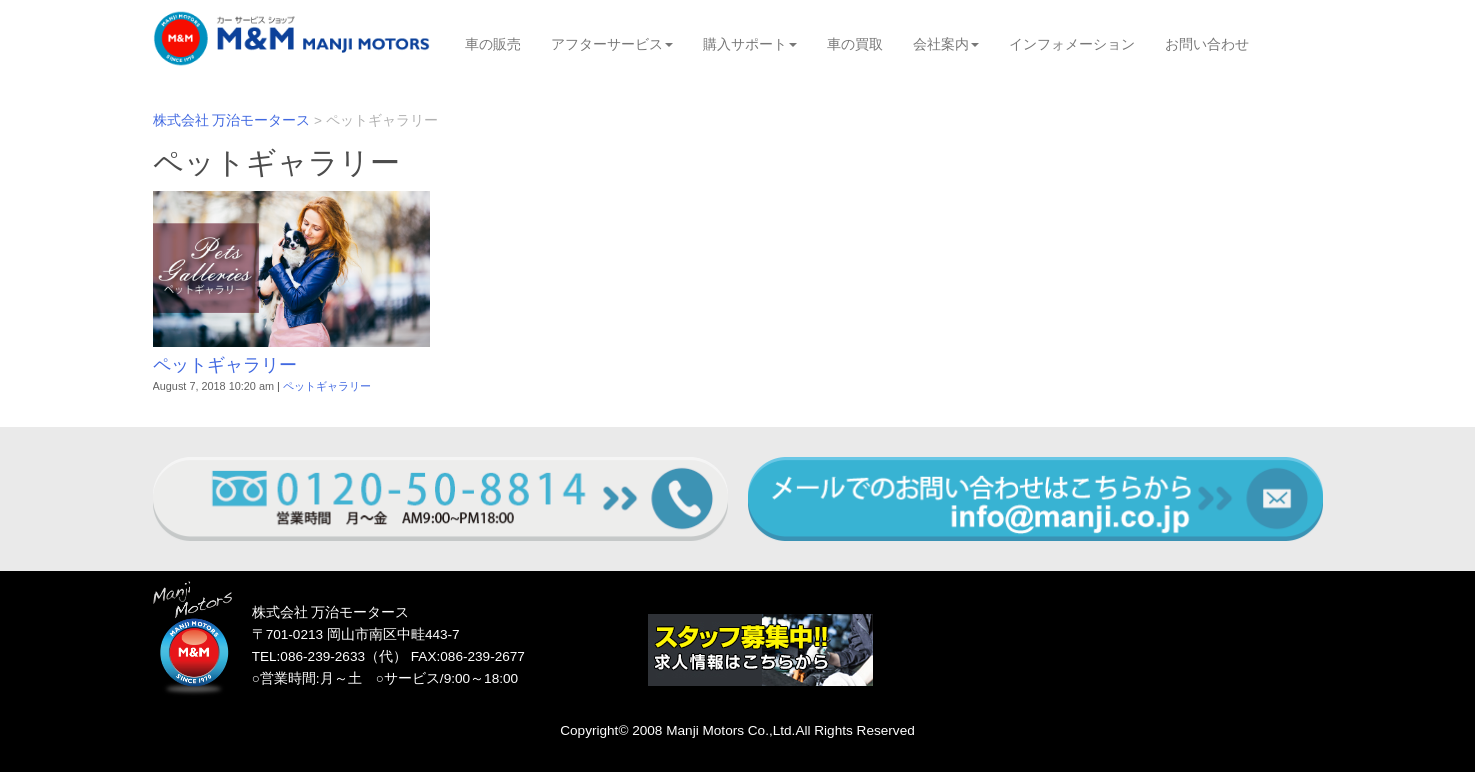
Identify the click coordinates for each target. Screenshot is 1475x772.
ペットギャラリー (225, 365)
